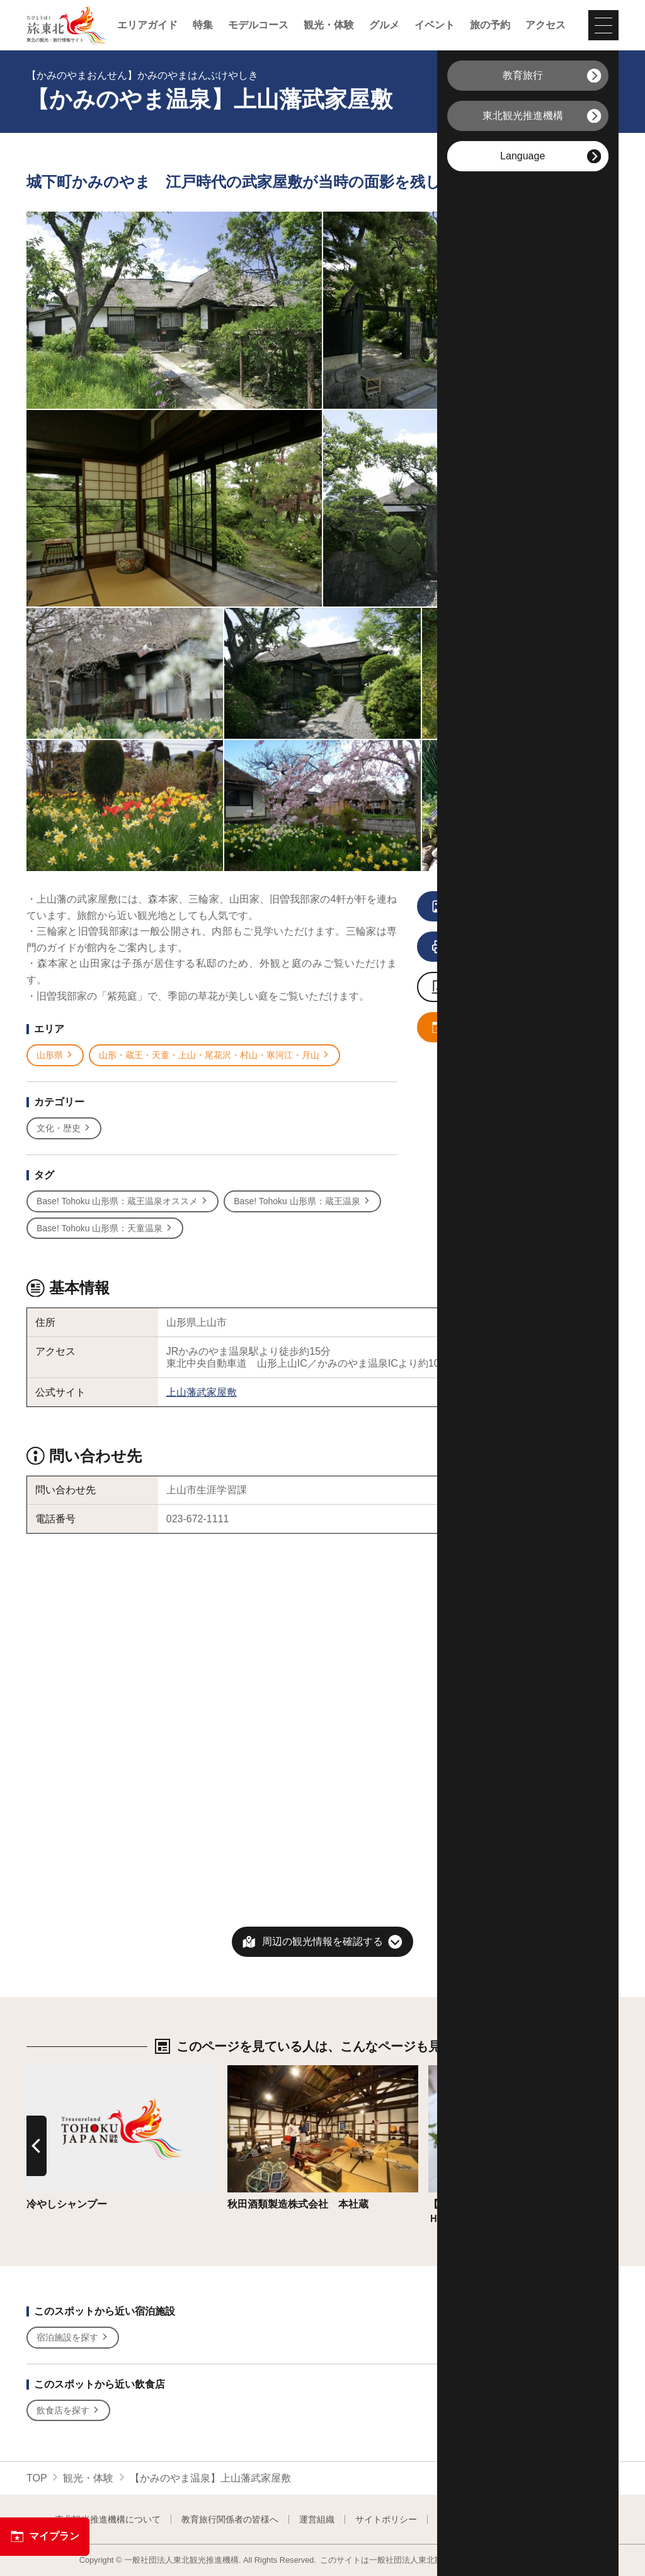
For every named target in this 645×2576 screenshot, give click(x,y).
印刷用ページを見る (502, 947)
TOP (36, 2478)
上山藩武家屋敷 (201, 1392)
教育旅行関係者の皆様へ (229, 2519)
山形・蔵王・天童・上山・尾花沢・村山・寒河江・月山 (214, 1055)
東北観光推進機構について (108, 2519)
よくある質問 (564, 2519)
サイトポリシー (386, 2519)
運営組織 (316, 2519)
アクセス (545, 25)
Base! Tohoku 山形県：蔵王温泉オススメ (122, 1201)
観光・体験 (329, 25)
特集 (203, 25)
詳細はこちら (56, 2071)
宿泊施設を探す (73, 2337)
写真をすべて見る (499, 907)
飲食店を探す (68, 2410)
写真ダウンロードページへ (506, 987)
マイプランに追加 (499, 1028)
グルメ (384, 25)
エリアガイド (147, 25)
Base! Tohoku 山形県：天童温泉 (105, 1228)
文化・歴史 (64, 1128)
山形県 (55, 1055)
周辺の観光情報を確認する (322, 1941)
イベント (434, 25)
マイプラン (44, 2536)
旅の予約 (490, 25)
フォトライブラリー (477, 2519)
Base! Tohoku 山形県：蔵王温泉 (302, 1201)
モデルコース (258, 25)
